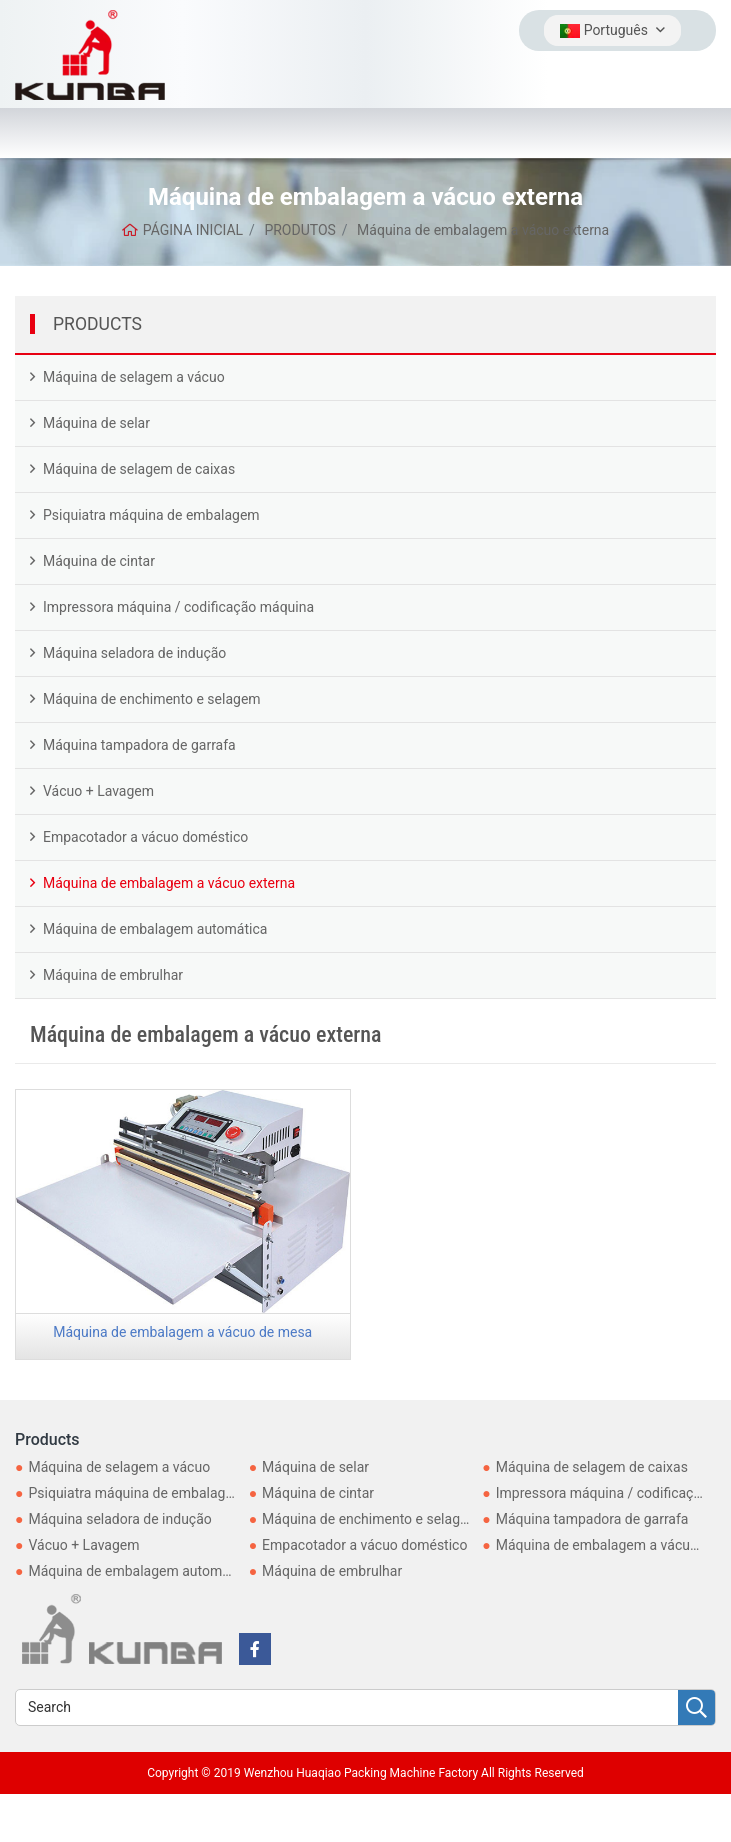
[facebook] (255, 1649)
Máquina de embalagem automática (155, 929)
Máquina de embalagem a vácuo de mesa (182, 1332)
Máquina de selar (96, 423)
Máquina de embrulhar (113, 975)
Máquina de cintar (99, 561)
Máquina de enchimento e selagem (152, 699)
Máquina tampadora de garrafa (139, 745)
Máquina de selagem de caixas (139, 469)
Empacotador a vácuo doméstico (145, 837)
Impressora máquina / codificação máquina (178, 607)
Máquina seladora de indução (134, 653)
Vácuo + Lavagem (98, 791)
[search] (696, 1708)
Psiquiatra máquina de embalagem (151, 515)
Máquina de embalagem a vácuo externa (169, 883)
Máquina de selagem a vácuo (134, 377)
